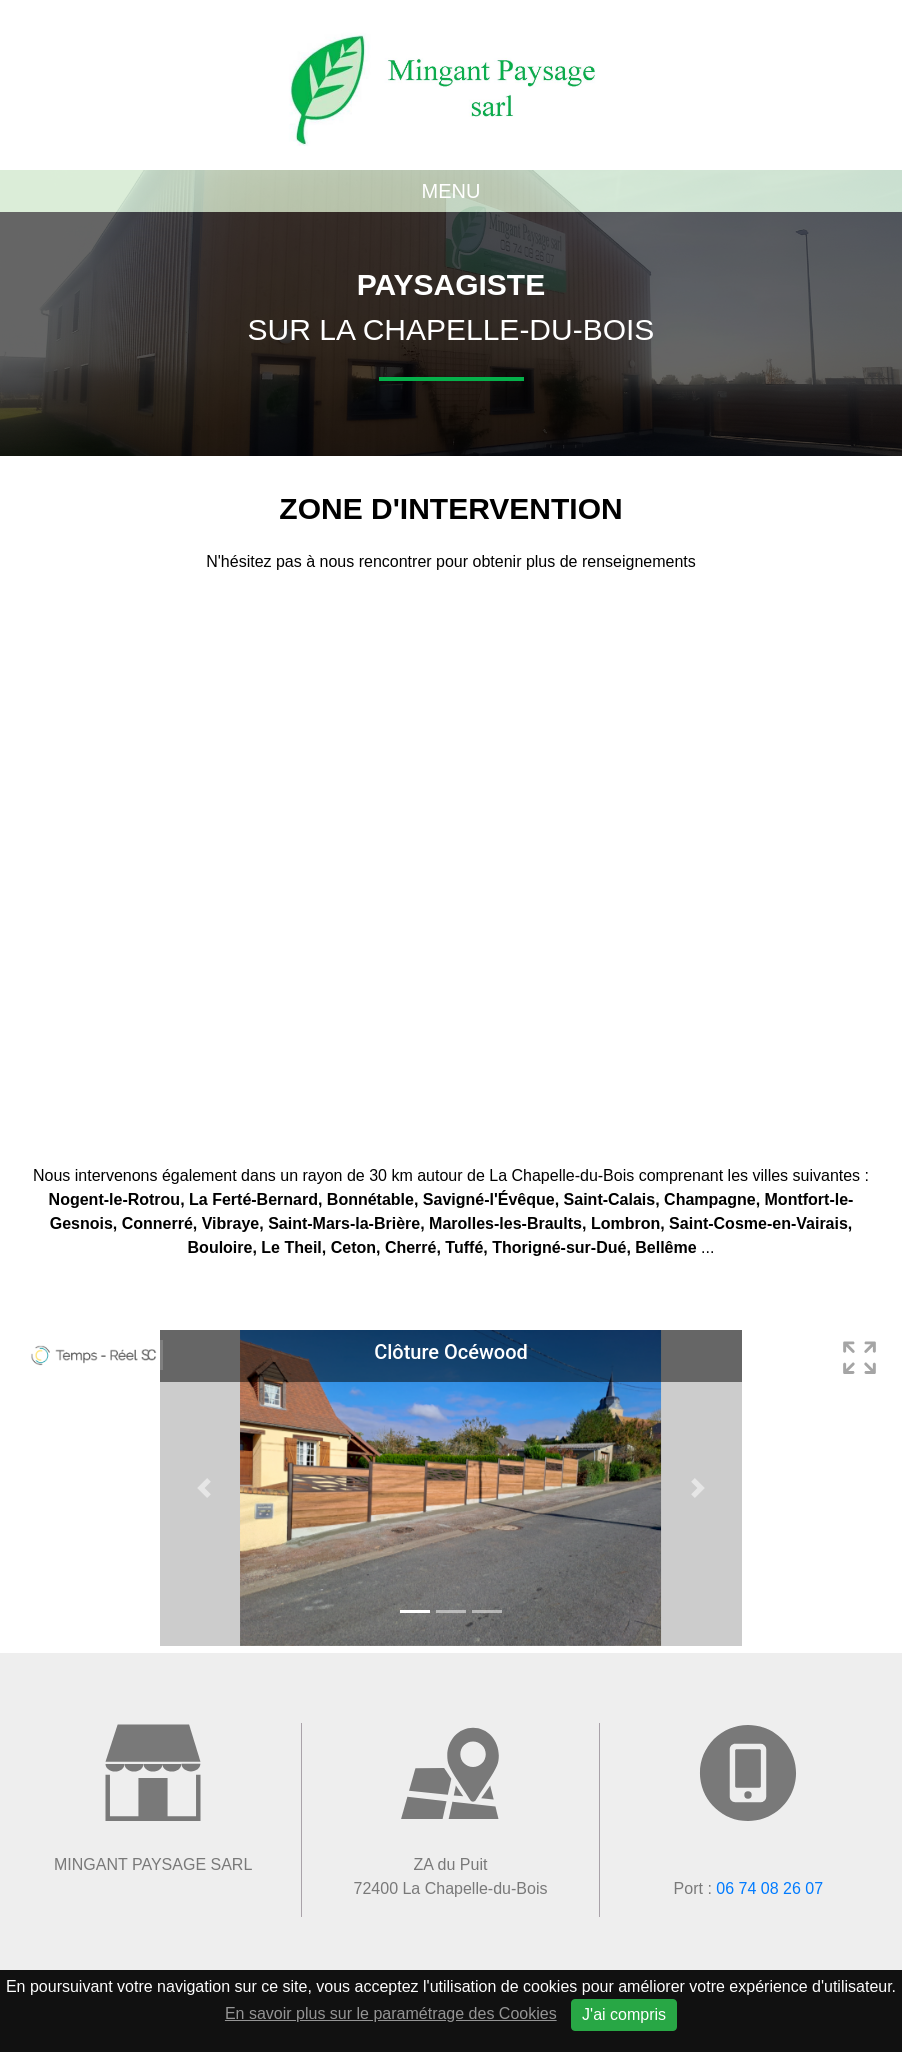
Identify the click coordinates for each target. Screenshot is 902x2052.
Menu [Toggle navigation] (451, 191)
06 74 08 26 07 (769, 1888)
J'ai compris (624, 2014)
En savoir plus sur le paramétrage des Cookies (391, 2013)
